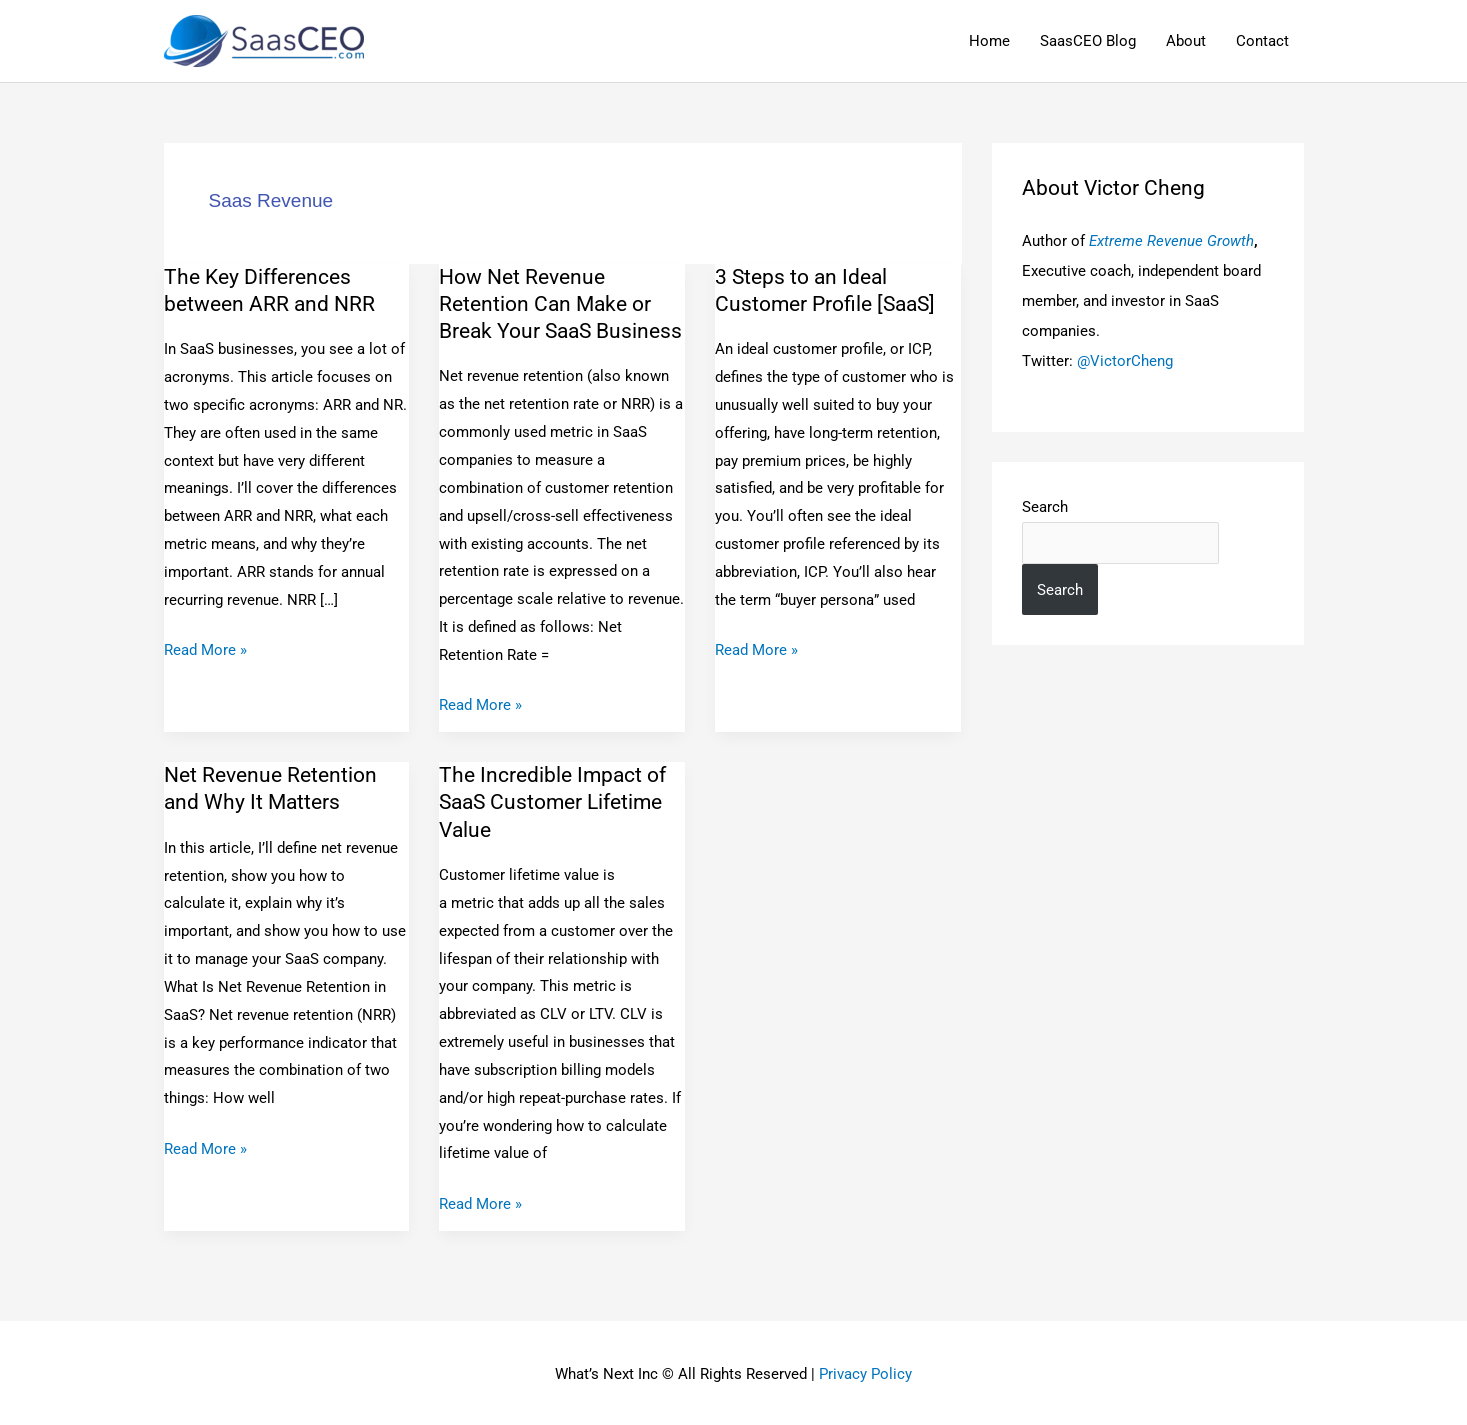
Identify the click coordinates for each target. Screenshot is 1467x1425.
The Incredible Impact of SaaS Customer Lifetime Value (552, 802)
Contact (1262, 41)
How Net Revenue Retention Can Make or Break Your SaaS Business (560, 304)
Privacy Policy (865, 1374)
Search (1045, 507)
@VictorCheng (1125, 361)
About (1186, 41)
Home (989, 41)
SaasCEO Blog (1088, 41)
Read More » (205, 648)
